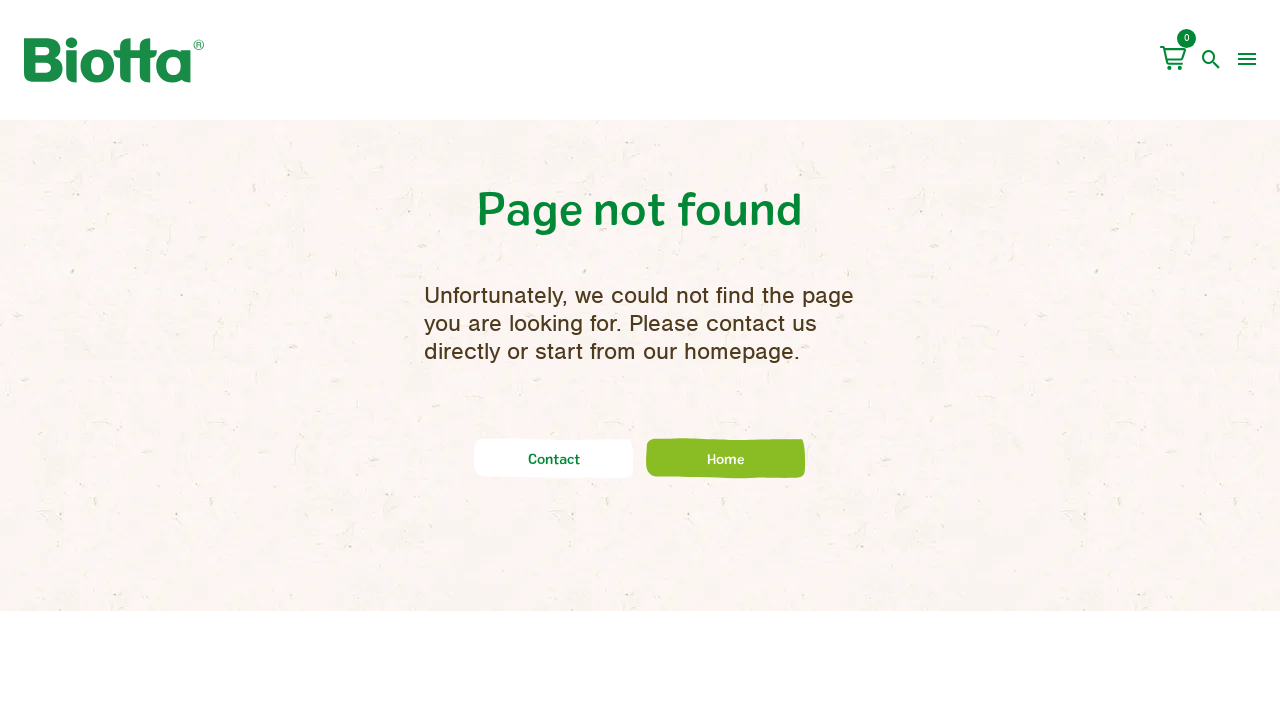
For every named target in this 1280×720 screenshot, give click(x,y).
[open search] (1211, 60)
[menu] (1247, 60)
